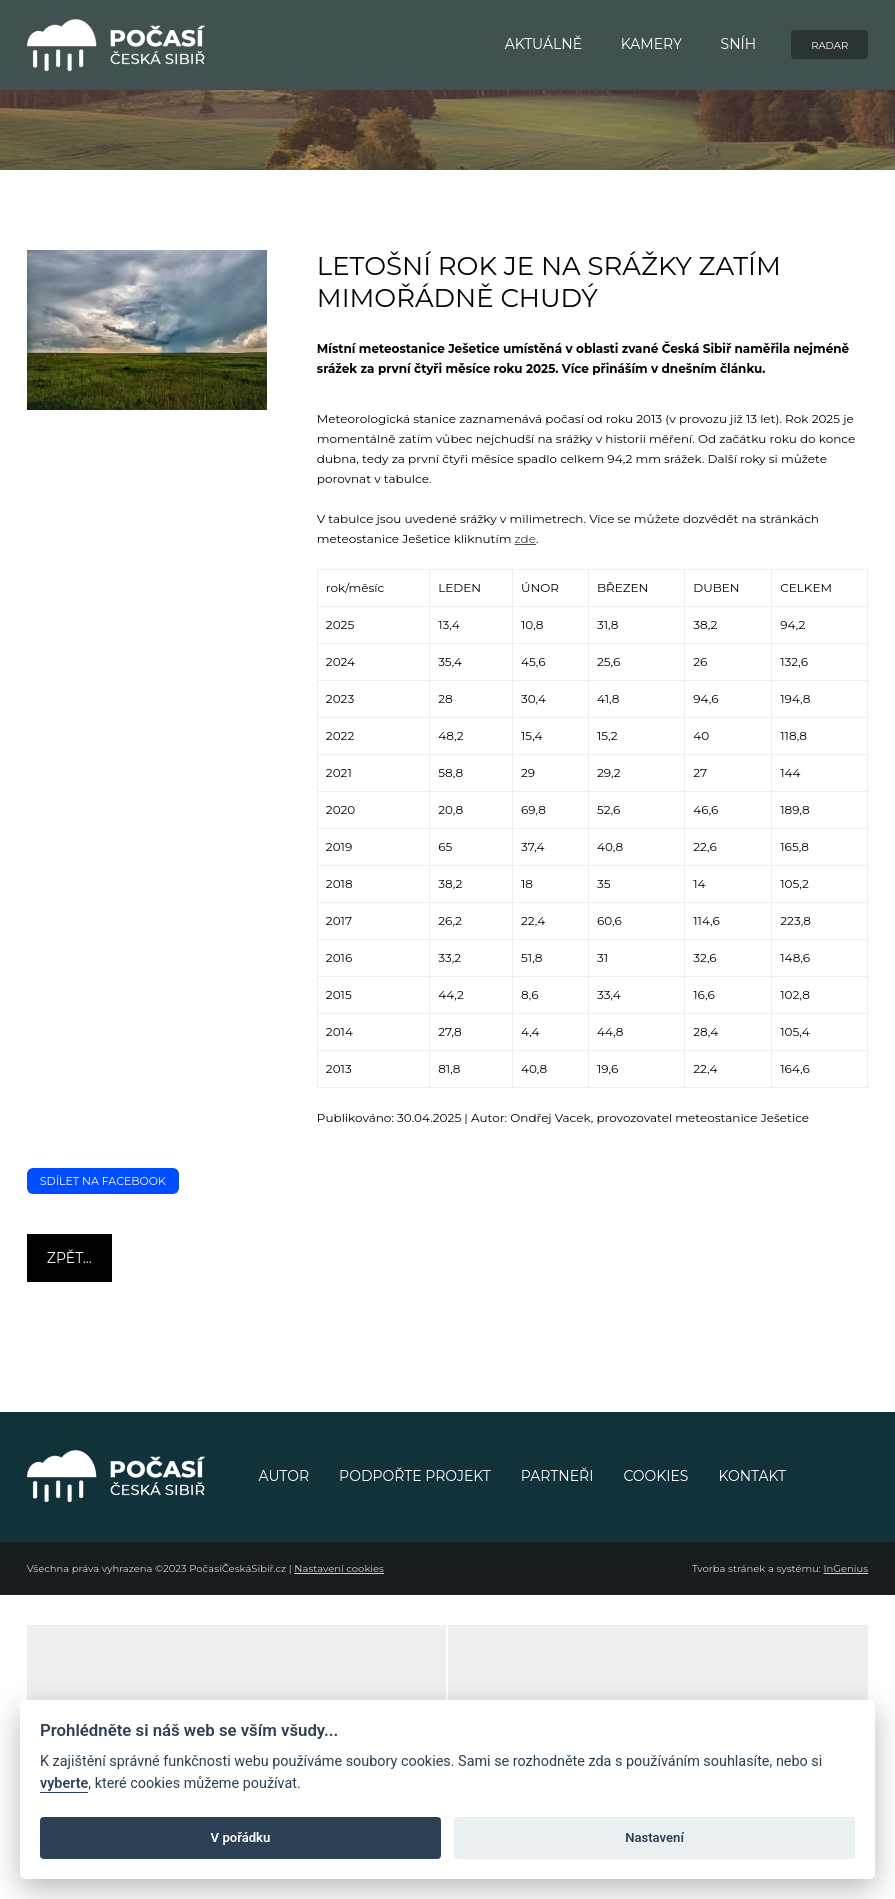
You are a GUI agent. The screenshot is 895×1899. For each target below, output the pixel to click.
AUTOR (284, 1476)
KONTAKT (752, 1476)
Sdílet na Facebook (103, 1181)
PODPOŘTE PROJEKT (415, 1476)
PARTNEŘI (557, 1476)
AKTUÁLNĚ (543, 44)
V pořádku (241, 1837)
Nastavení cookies (339, 1568)
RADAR (829, 45)
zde (525, 538)
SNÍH (739, 44)
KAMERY (651, 44)
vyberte (64, 1783)
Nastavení (654, 1837)
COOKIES (655, 1476)
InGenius (846, 1568)
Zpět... (69, 1258)
